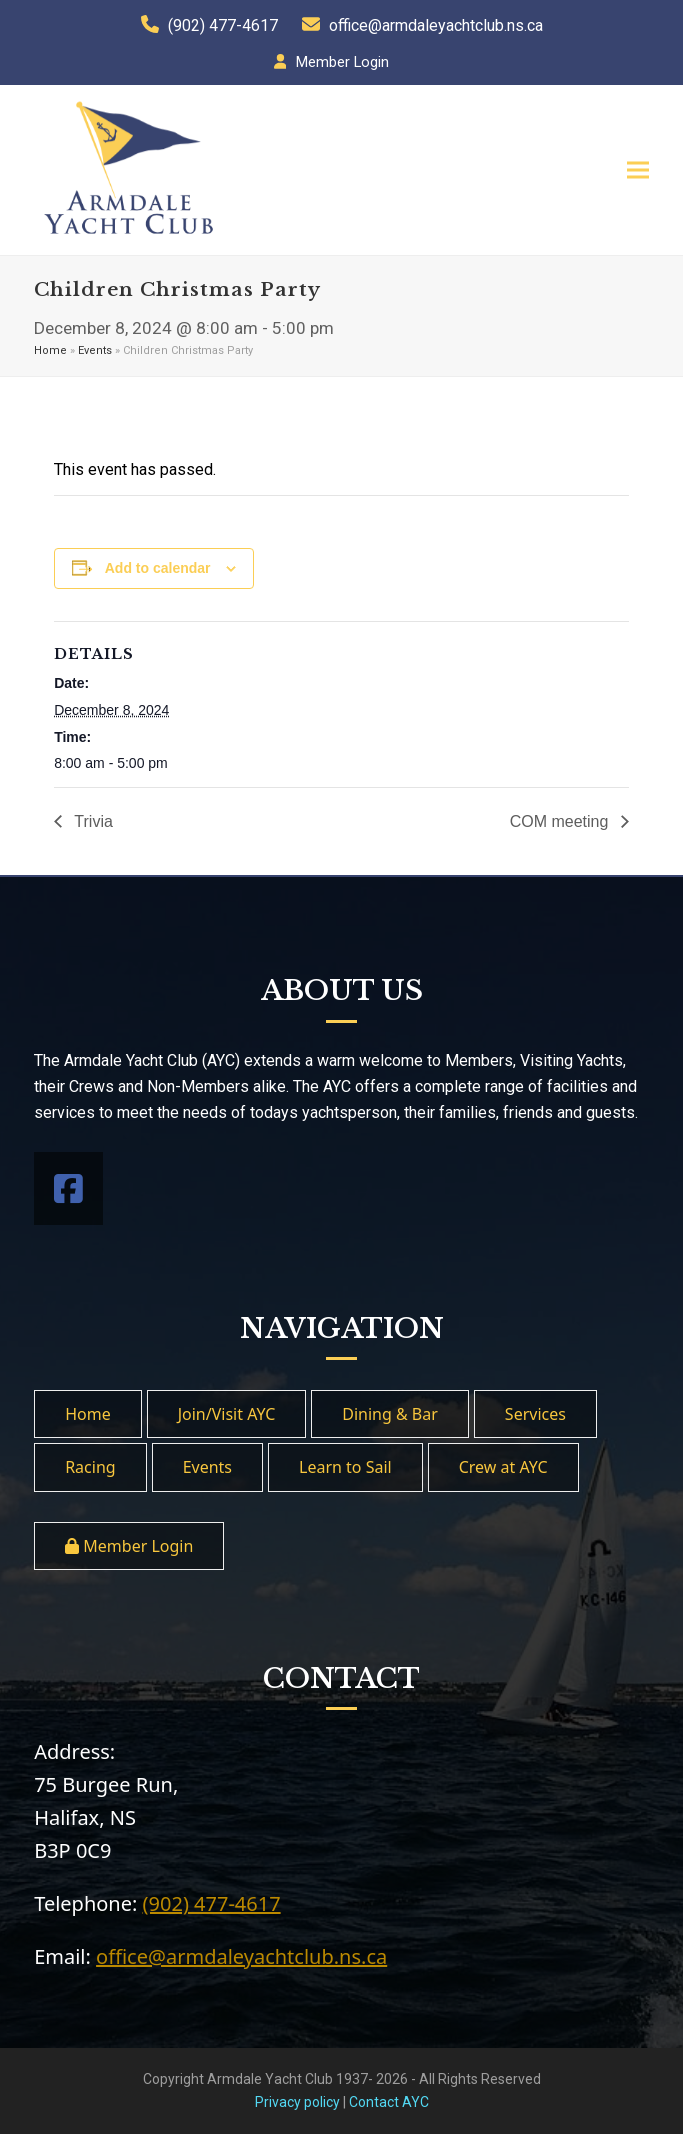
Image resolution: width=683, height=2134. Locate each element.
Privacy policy (297, 2102)
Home (50, 350)
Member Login (342, 62)
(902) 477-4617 (223, 25)
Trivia (91, 821)
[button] (638, 170)
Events (95, 350)
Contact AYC (389, 2102)
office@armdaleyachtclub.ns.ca (436, 25)
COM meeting (561, 821)
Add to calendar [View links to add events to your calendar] (158, 568)
